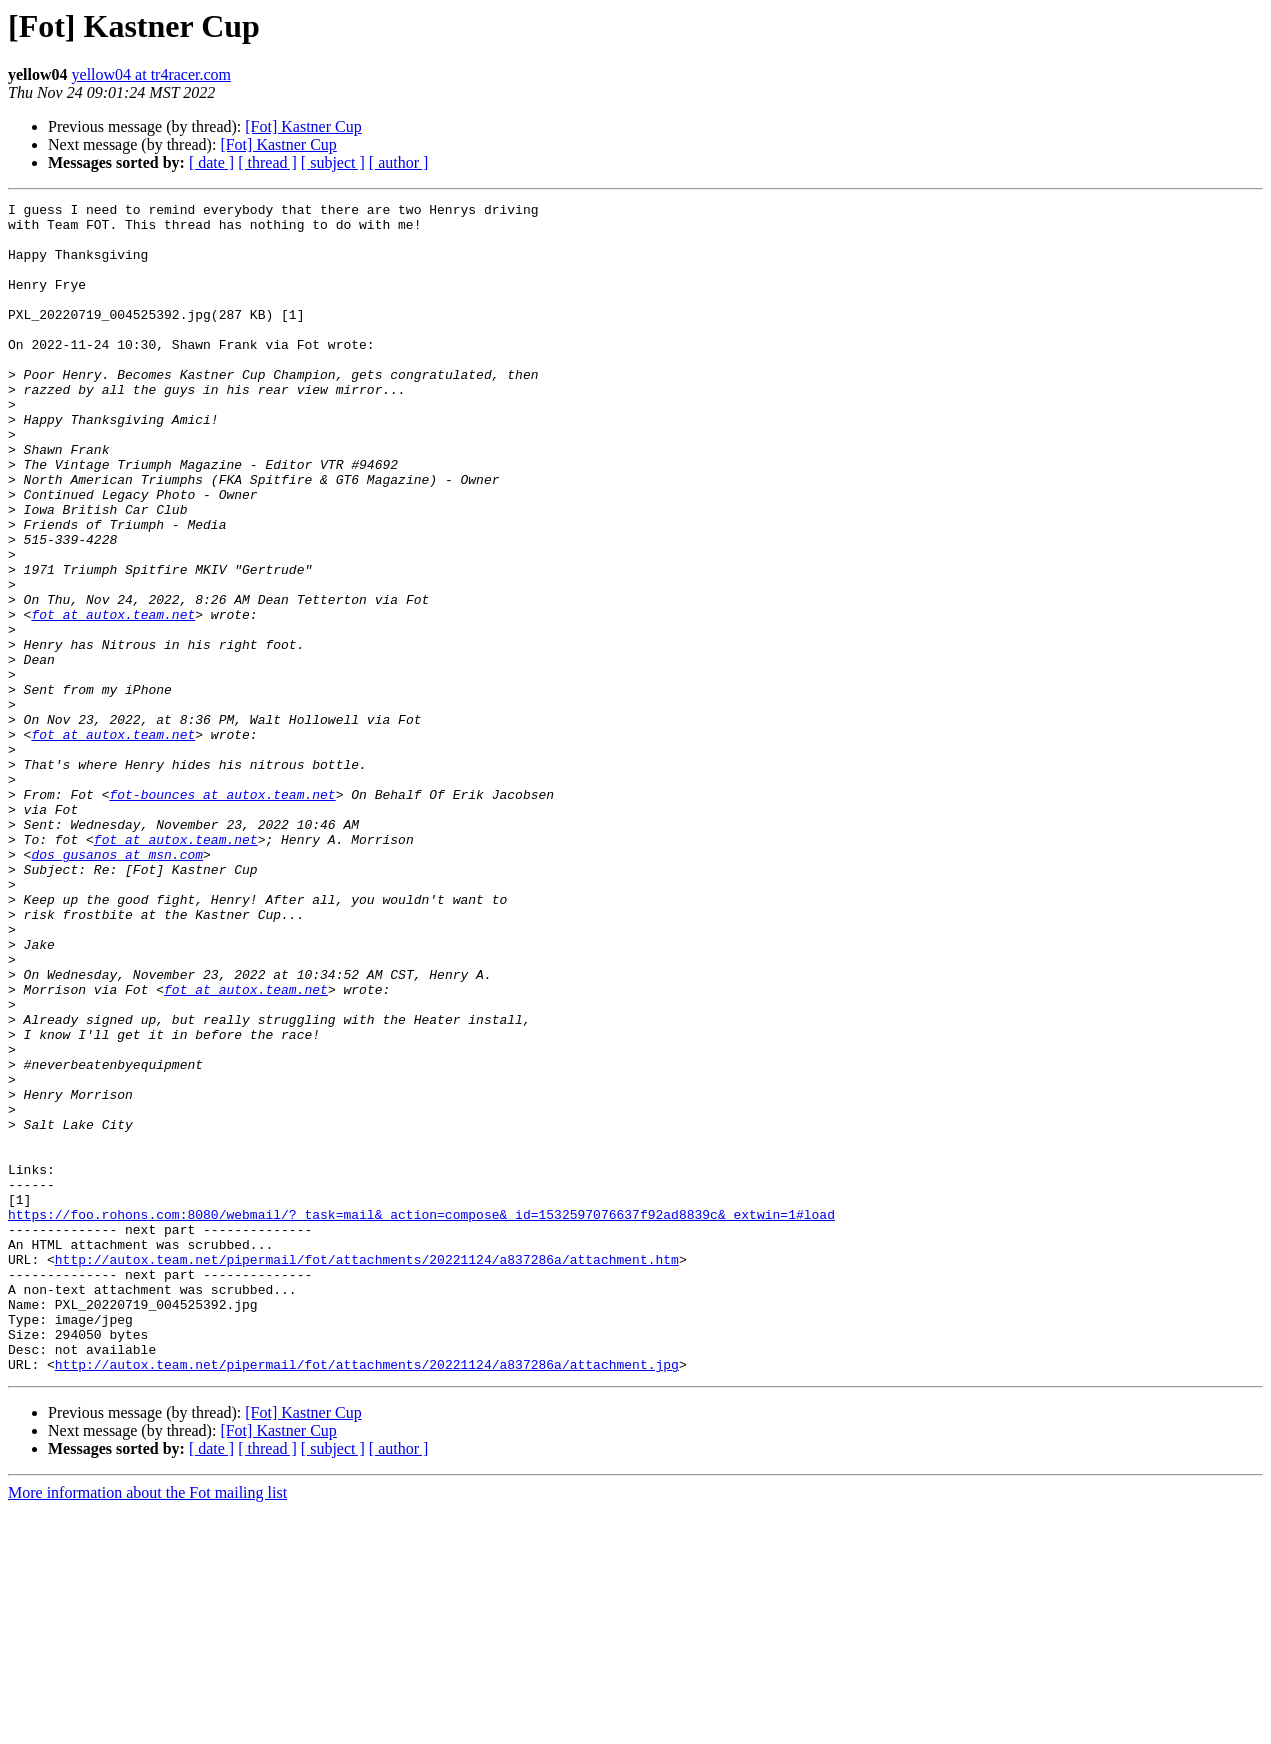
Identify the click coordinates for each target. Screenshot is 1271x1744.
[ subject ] (333, 162)
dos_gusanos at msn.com (117, 986)
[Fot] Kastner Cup (303, 126)
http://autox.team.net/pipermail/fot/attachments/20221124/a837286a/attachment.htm (367, 1472)
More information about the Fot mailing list (147, 1726)
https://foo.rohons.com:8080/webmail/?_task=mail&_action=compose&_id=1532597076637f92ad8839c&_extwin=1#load (421, 1418)
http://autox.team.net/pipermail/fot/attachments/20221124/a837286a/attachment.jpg (367, 1598)
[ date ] (211, 162)
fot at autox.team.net (113, 698)
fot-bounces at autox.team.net (222, 914)
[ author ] (399, 162)
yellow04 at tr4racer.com (152, 74)
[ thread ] (267, 162)
